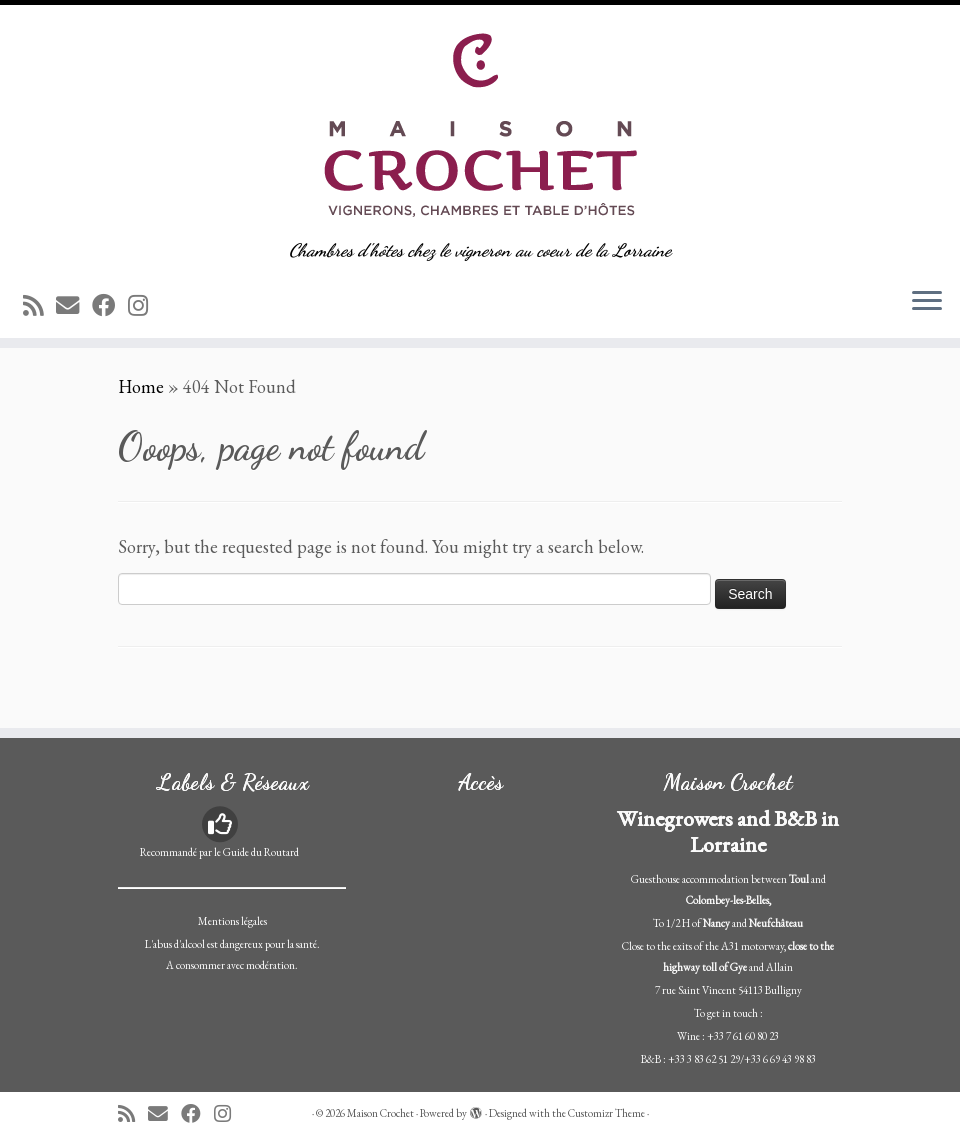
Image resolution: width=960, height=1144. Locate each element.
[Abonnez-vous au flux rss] (39, 305)
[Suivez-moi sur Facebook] (110, 305)
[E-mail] (74, 305)
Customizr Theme (606, 1113)
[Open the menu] (927, 302)
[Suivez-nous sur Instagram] (144, 305)
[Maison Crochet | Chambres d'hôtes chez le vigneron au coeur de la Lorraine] (480, 122)
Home (141, 386)
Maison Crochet (380, 1113)
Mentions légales (232, 921)
